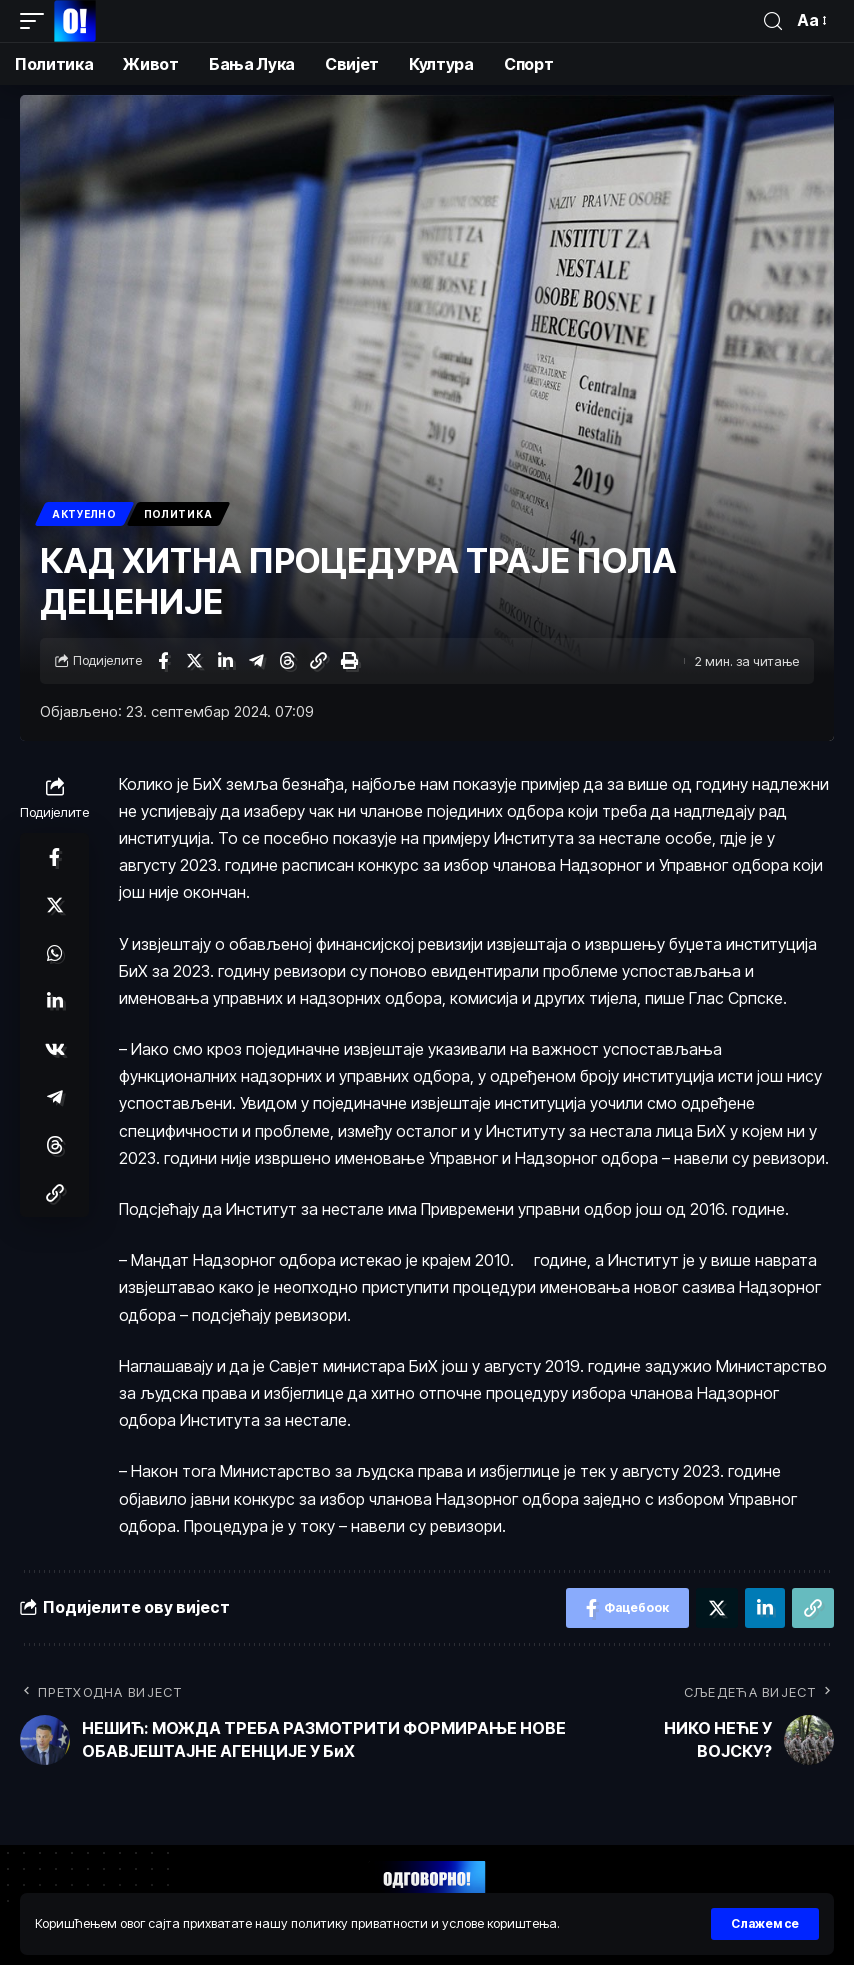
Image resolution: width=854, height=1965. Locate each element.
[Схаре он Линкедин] (225, 661)
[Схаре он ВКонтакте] (55, 1049)
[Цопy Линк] (318, 661)
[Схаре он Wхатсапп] (55, 953)
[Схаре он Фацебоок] (163, 661)
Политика (178, 514)
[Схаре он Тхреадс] (287, 661)
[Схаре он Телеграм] (256, 661)
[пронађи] (773, 21)
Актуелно (84, 514)
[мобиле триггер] (37, 21)
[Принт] (349, 661)
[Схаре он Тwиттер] (194, 661)
